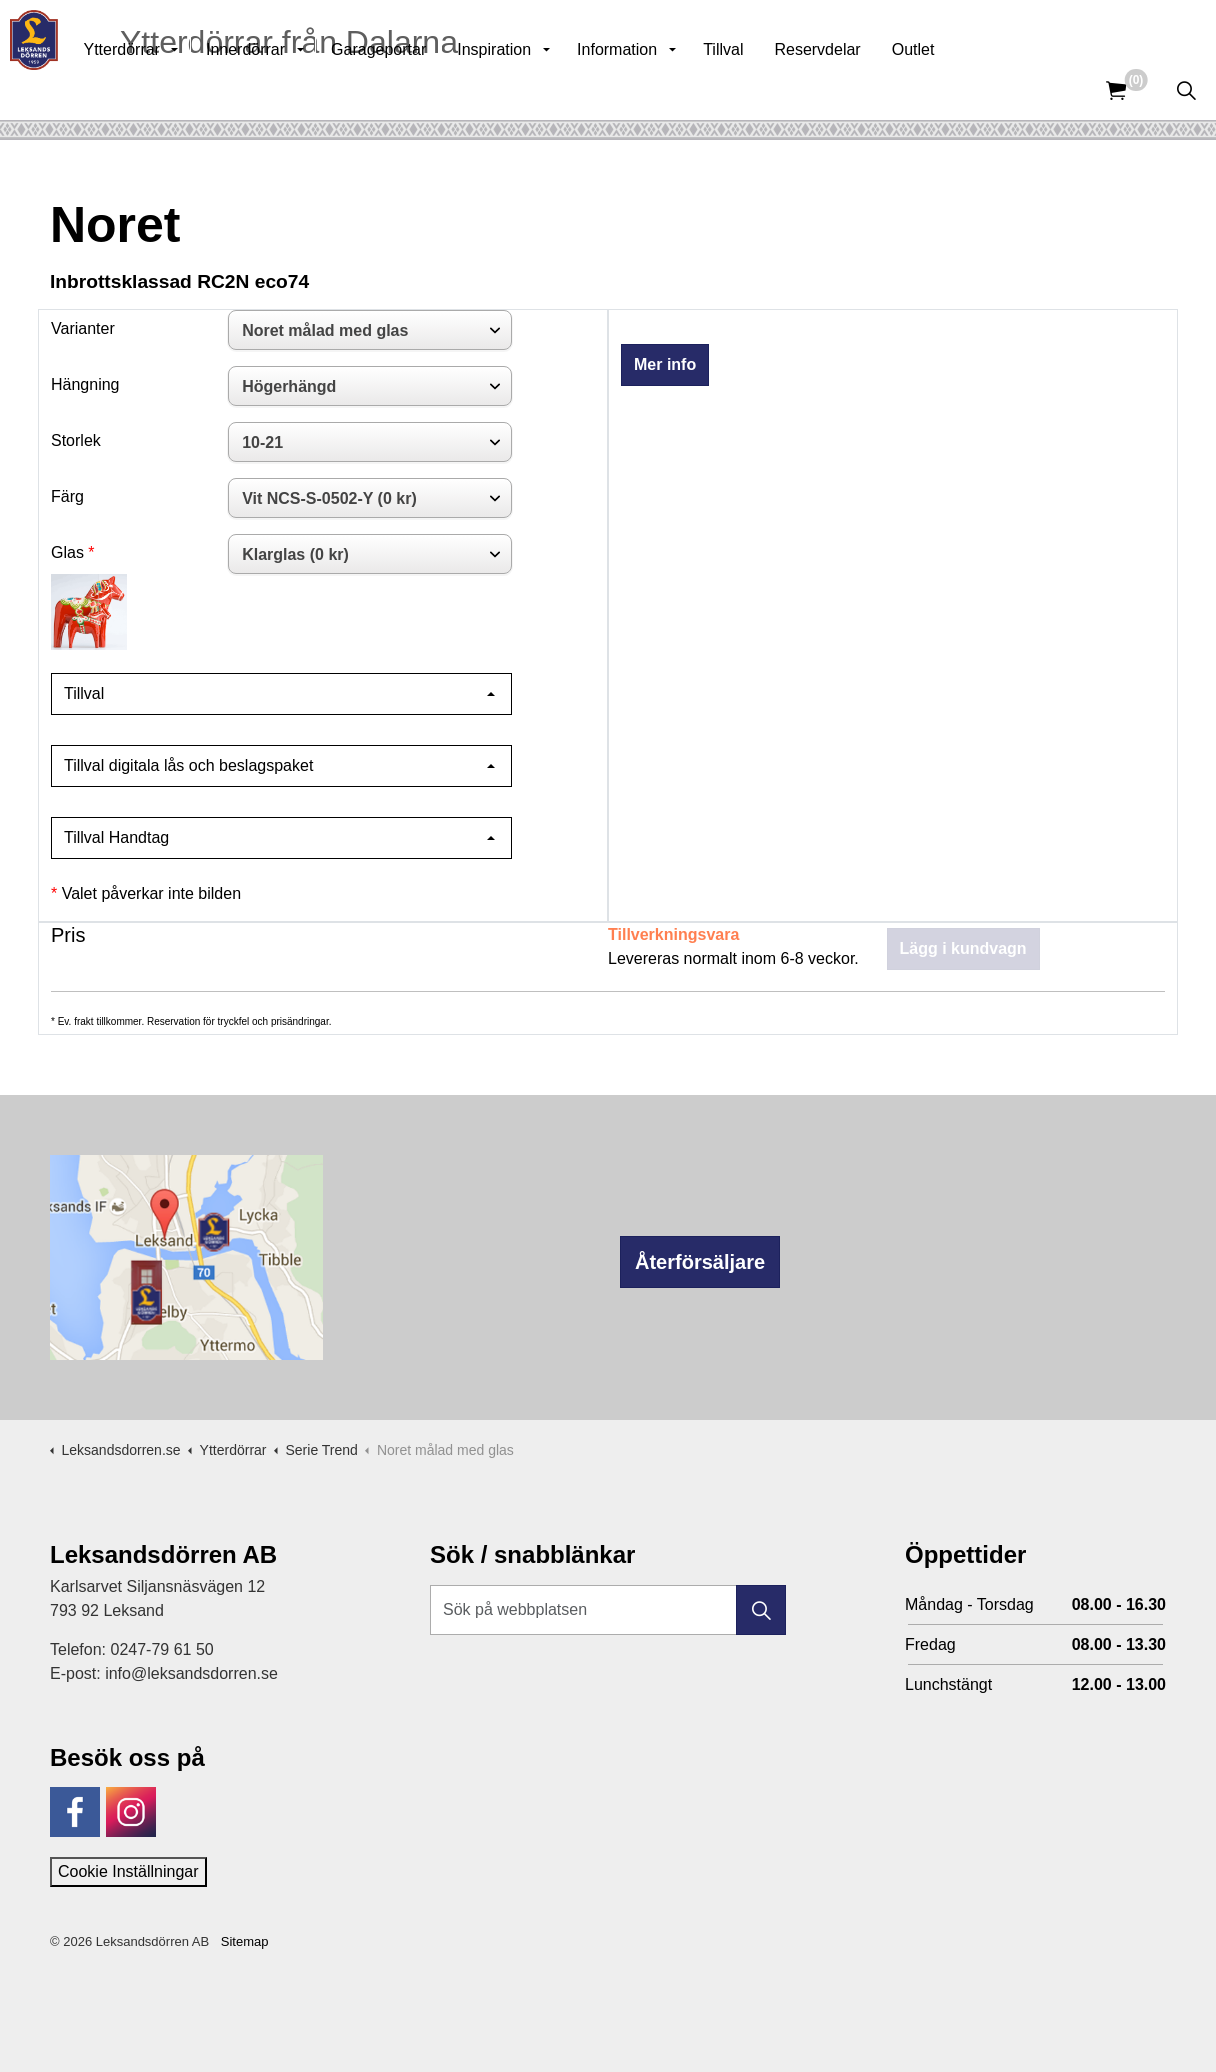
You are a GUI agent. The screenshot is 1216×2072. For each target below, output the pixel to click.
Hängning (85, 384)
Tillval (767, 89)
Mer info (665, 364)
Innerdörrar (289, 89)
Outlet (957, 89)
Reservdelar (861, 89)
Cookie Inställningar (128, 1871)
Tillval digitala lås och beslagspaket (188, 765)
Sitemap (245, 1941)
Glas (67, 552)
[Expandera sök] (1186, 90)
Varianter (83, 328)
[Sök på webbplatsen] (608, 1610)
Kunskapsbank (950, 30)
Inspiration (538, 89)
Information (661, 89)
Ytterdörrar (165, 89)
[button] (761, 1610)
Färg (67, 496)
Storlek (76, 440)
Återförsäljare (700, 1262)
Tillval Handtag (116, 837)
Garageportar (422, 89)
